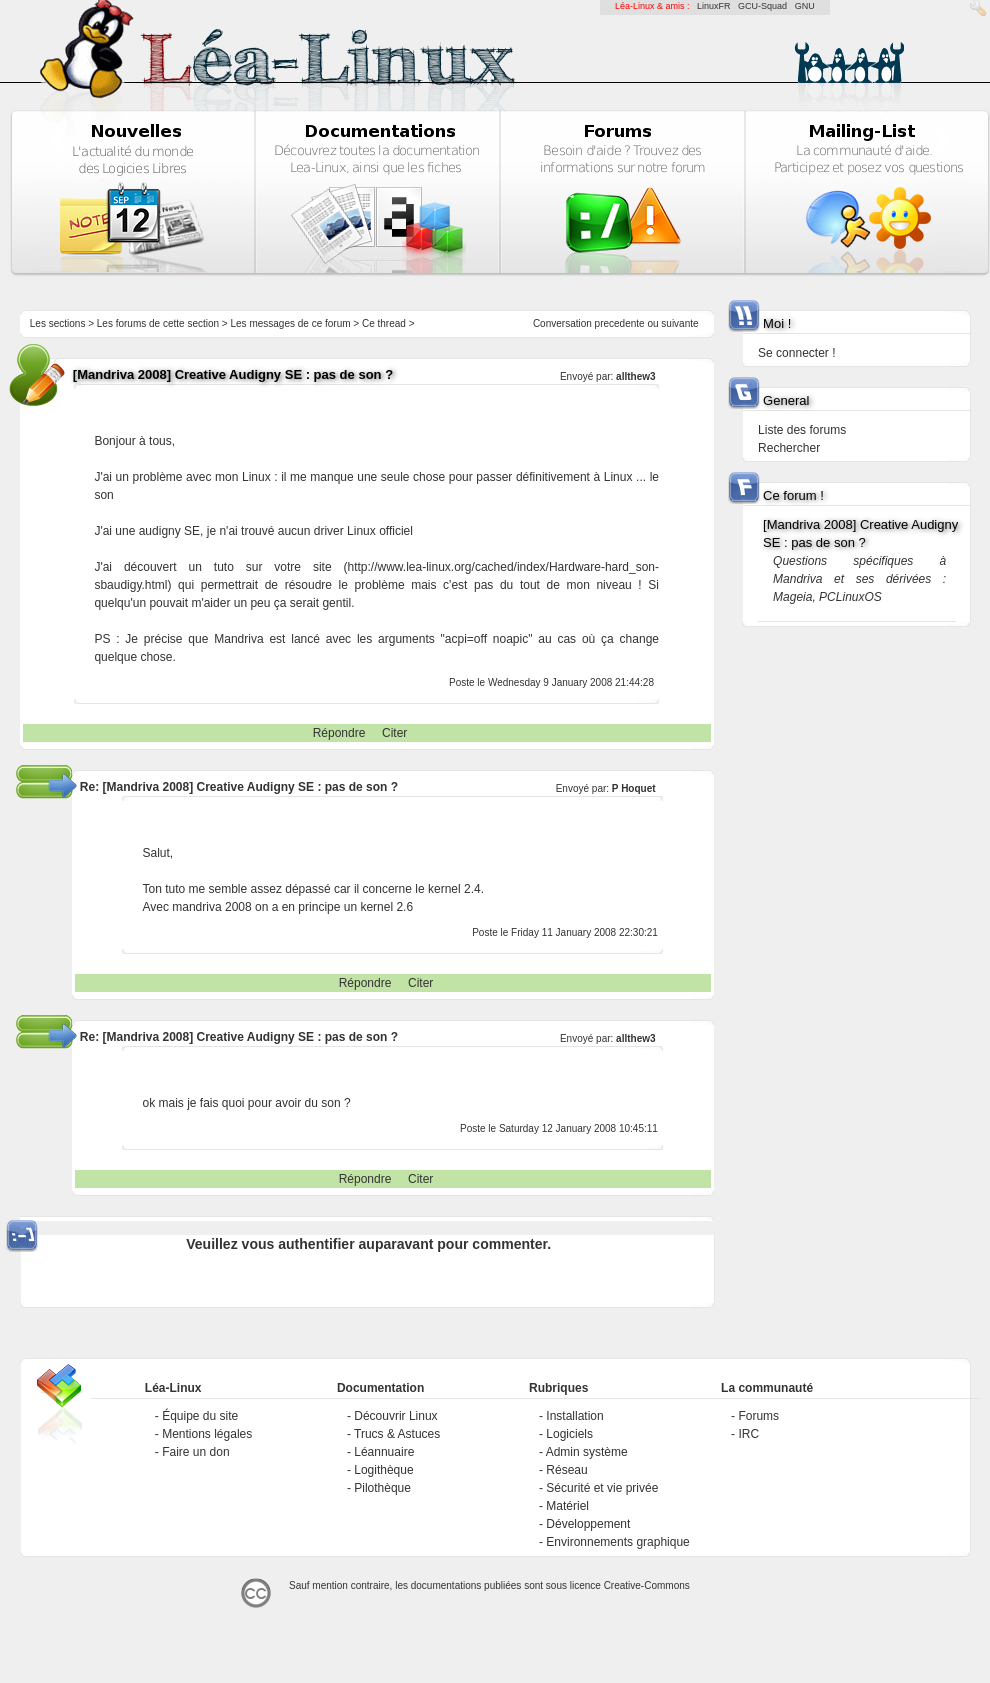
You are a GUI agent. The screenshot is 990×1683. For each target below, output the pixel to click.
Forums (758, 1416)
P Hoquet (634, 788)
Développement (588, 1524)
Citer (394, 733)
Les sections (58, 323)
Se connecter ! (796, 353)
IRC (748, 1434)
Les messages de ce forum (291, 323)
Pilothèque (382, 1488)
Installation (574, 1416)
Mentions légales (207, 1434)
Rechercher (789, 448)
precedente (620, 323)
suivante (679, 323)
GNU (805, 6)
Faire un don (195, 1452)
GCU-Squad (762, 6)
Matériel (567, 1506)
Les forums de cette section (158, 323)
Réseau (566, 1470)
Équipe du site (200, 1416)
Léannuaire (384, 1452)
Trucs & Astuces (397, 1434)
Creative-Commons (647, 1585)
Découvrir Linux (395, 1416)
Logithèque (383, 1470)
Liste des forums (802, 430)
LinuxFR (714, 6)
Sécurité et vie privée (602, 1488)
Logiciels (569, 1434)
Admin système (587, 1452)
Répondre (339, 733)
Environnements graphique (617, 1542)
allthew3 (635, 376)
